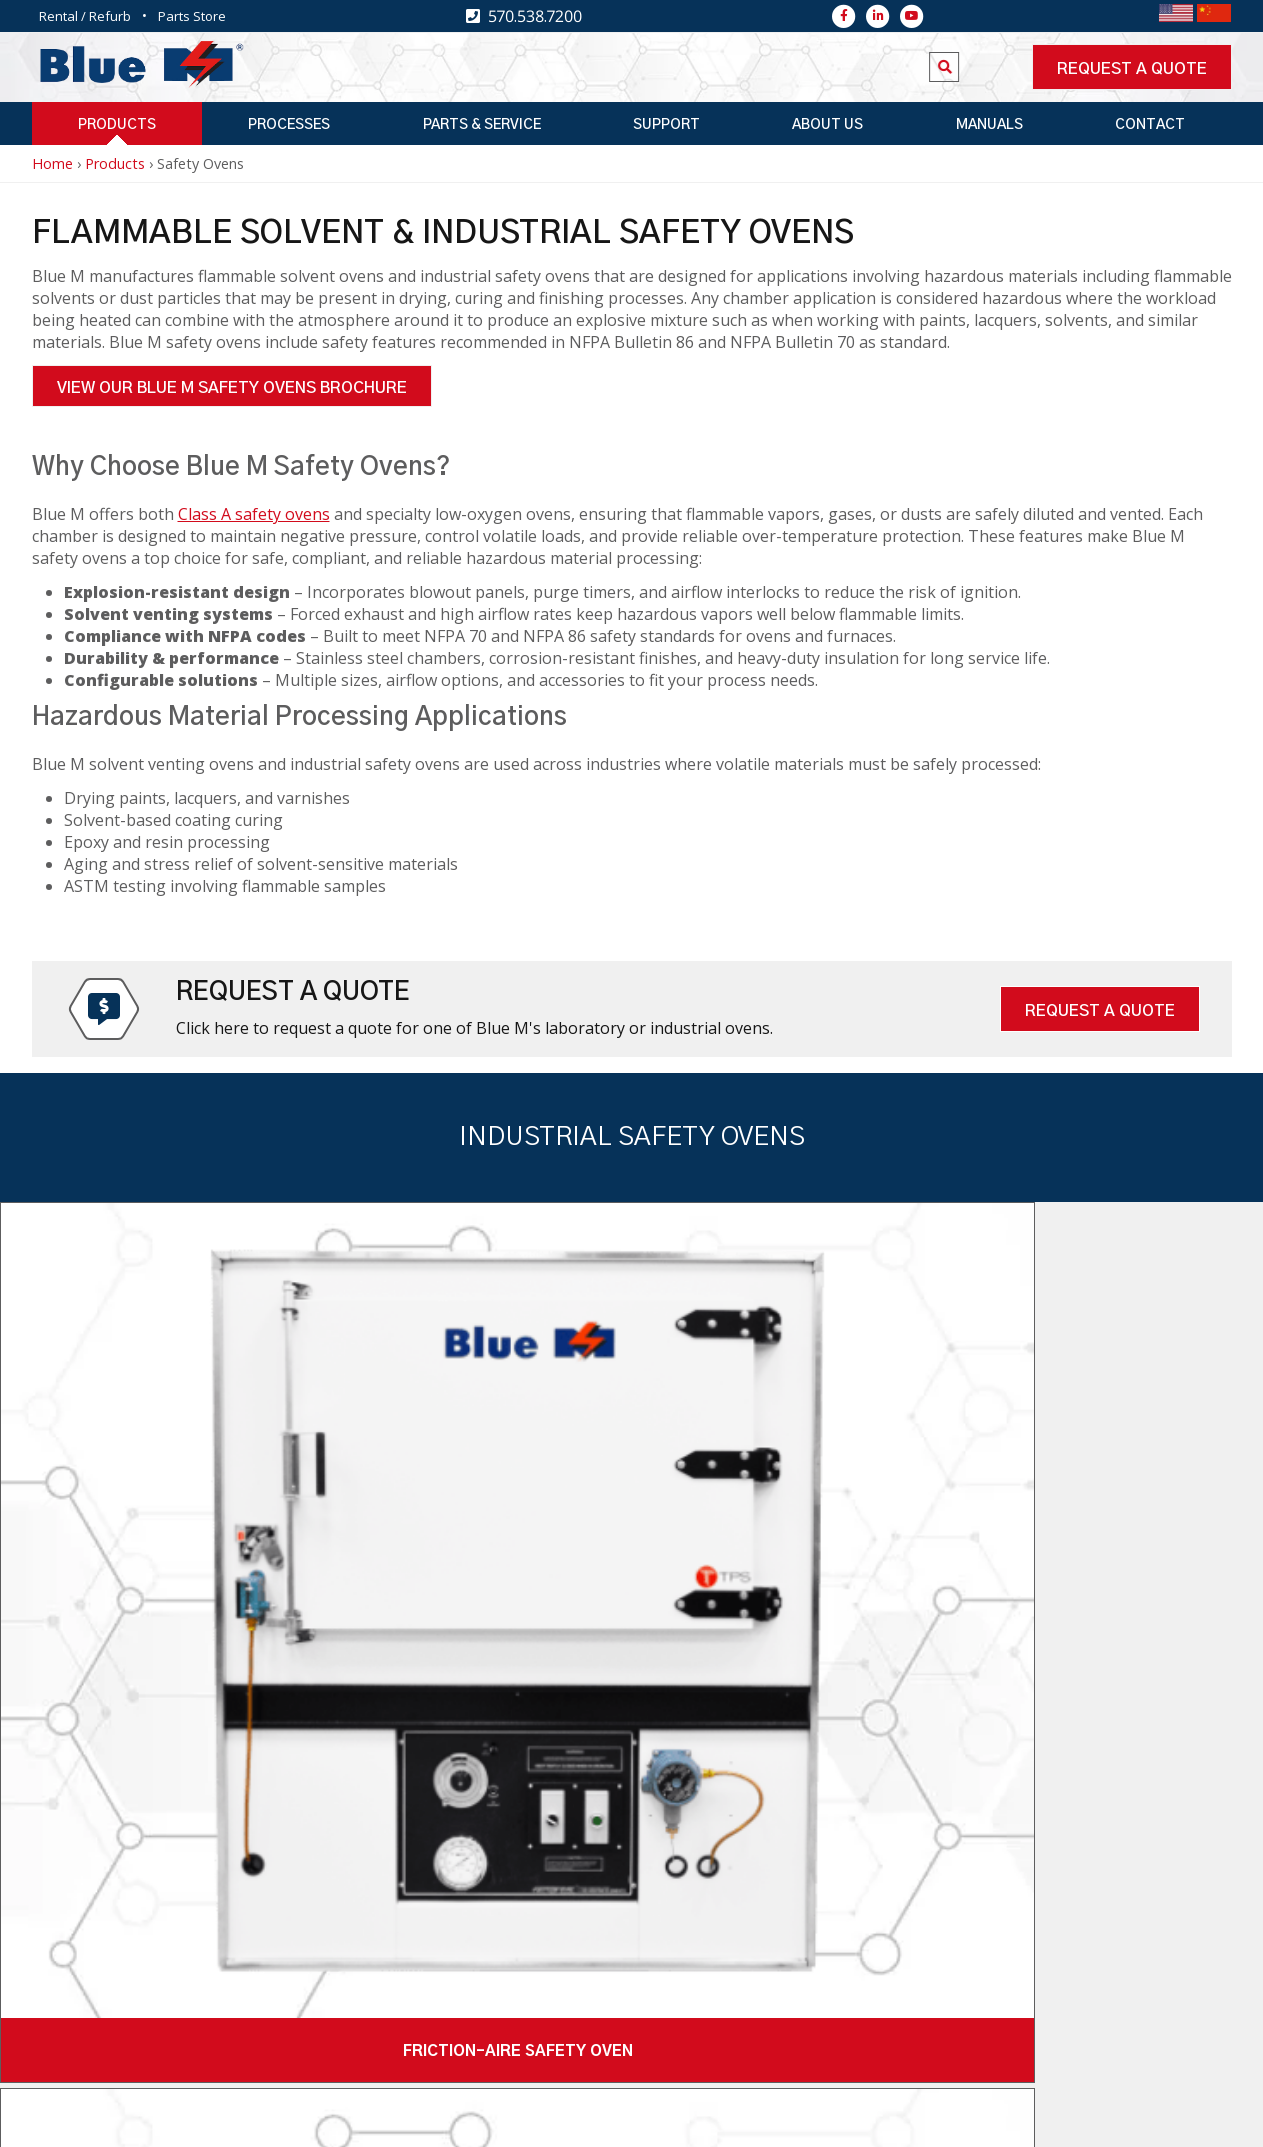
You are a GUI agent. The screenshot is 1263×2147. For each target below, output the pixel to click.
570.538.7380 (225, 1961)
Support (666, 125)
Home (52, 163)
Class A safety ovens (254, 514)
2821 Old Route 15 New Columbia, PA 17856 (264, 1996)
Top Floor (443, 2120)
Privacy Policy (989, 2121)
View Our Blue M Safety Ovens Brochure (232, 388)
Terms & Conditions (1139, 2121)
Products (117, 125)
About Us (827, 125)
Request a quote (1132, 69)
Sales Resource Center (735, 2121)
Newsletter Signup (526, 1954)
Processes (289, 125)
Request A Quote (1100, 1011)
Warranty (880, 2121)
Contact (1150, 125)
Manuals (989, 125)
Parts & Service (482, 125)
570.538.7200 (225, 1935)
